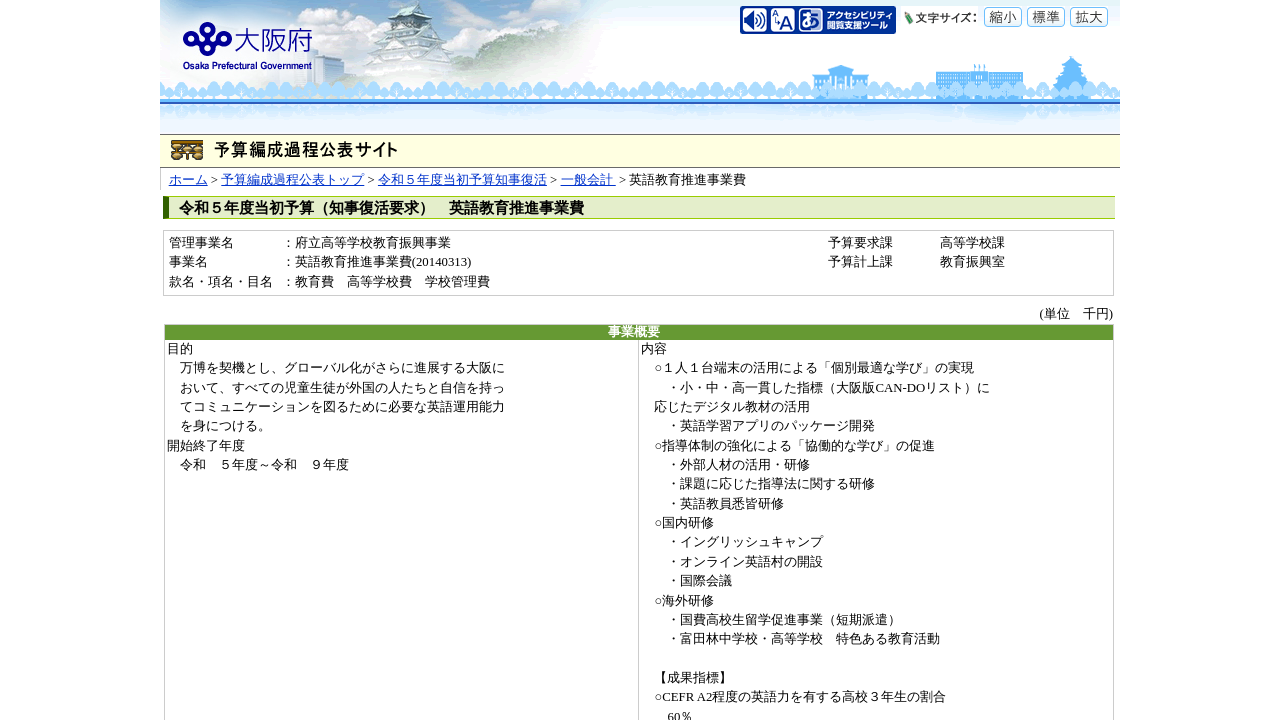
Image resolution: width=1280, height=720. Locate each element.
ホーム (188, 180)
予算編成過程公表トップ (292, 180)
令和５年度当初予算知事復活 (462, 180)
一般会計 (588, 180)
